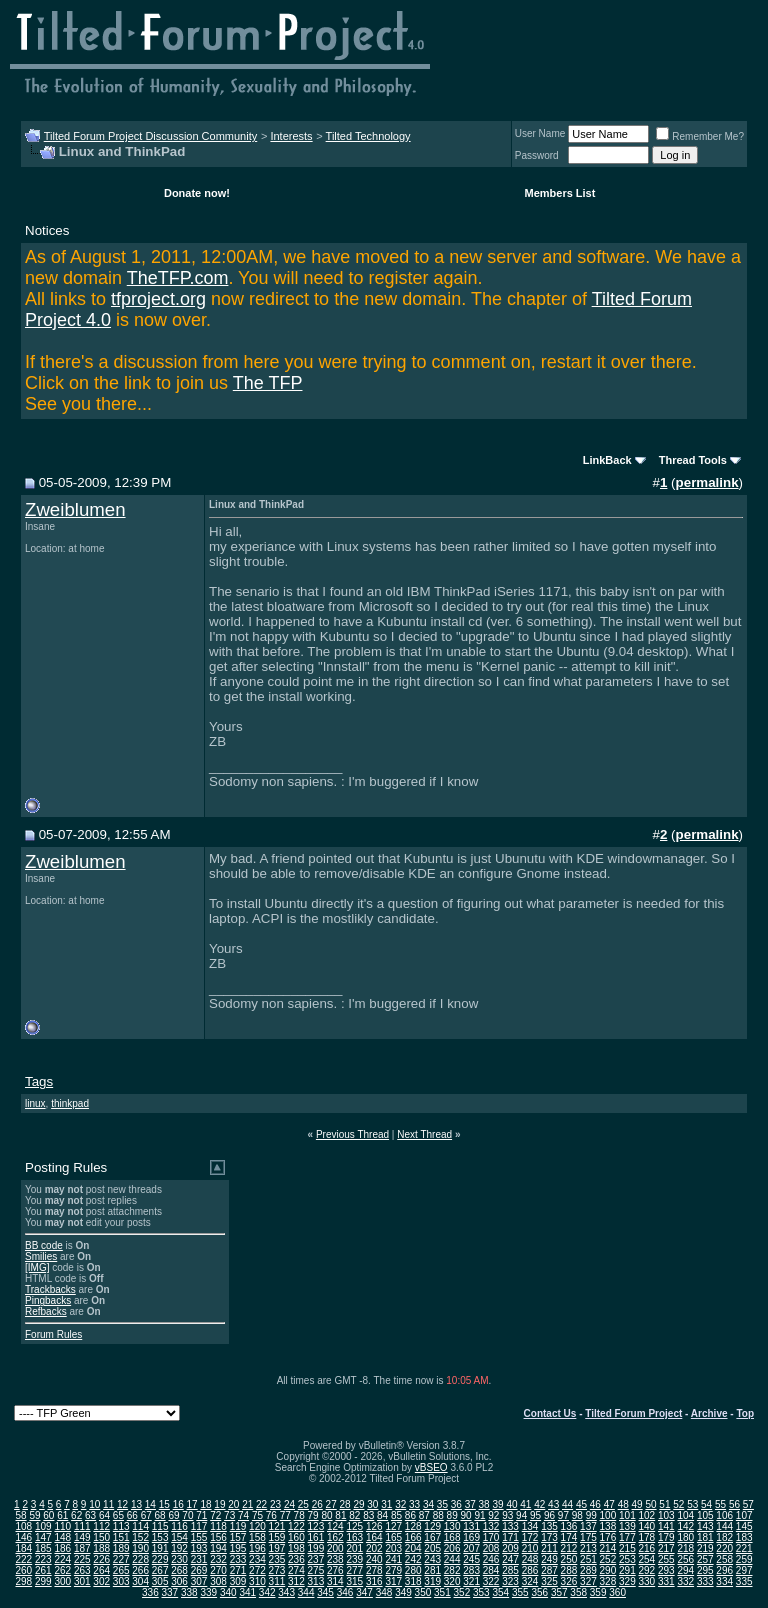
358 (578, 1592)
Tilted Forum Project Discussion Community (151, 136)
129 (432, 1526)
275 (316, 1570)
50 (650, 1504)
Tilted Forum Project (633, 1413)
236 (296, 1559)
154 (179, 1537)
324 (530, 1581)
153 (160, 1537)
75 (257, 1515)
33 (414, 1504)
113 (121, 1526)
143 (705, 1526)
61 (62, 1515)
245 (471, 1559)
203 (393, 1548)
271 (238, 1570)
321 (471, 1581)
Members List (559, 193)
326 (569, 1581)
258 (724, 1559)
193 (199, 1548)
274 (296, 1570)
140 (646, 1526)
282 (452, 1570)
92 (493, 1515)
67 (146, 1515)
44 (567, 1504)
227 (121, 1559)
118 (218, 1526)
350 (423, 1592)
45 (581, 1504)
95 (535, 1515)
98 (577, 1515)
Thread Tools (693, 460)
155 (199, 1537)
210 (530, 1548)
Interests (291, 136)
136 (569, 1526)
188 (101, 1548)
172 (530, 1537)
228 (140, 1559)
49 (637, 1504)
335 (744, 1581)
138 (608, 1526)
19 (219, 1504)
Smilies (41, 1256)
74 (243, 1515)
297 (744, 1570)
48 (623, 1504)
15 (164, 1504)
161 (316, 1537)
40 (511, 1504)
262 (62, 1570)
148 (62, 1537)
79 (313, 1515)
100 (608, 1515)
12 (122, 1504)
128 (413, 1526)
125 (354, 1526)
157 (238, 1537)
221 (744, 1548)
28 (345, 1504)
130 (452, 1526)
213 (588, 1548)
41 (525, 1504)
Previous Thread (352, 1134)
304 (140, 1581)
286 (530, 1570)
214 (608, 1548)
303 (121, 1581)
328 (608, 1581)
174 (569, 1537)
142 (685, 1526)
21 (247, 1504)
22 (261, 1504)
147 (43, 1537)
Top (745, 1413)
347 (364, 1592)
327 (588, 1581)
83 (368, 1515)
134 (530, 1526)
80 (326, 1515)
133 (510, 1526)
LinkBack (607, 460)
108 (23, 1526)
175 (588, 1537)
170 (491, 1537)
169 (471, 1537)
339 (208, 1592)
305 (160, 1581)
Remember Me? (700, 136)
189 (121, 1548)
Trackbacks (50, 1289)
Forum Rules (53, 1334)
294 (685, 1570)
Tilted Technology (368, 136)
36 (456, 1504)
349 (403, 1592)
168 (452, 1537)
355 (520, 1592)
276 (335, 1570)
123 (316, 1526)
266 (140, 1570)
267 (160, 1570)
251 (588, 1559)
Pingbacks (48, 1300)
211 (549, 1548)
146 (23, 1537)
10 (94, 1504)
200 (335, 1548)
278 (374, 1570)
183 (744, 1537)
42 (539, 1504)
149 (82, 1537)
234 (257, 1559)
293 (666, 1570)
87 (424, 1515)
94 (521, 1515)
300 (62, 1581)
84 (382, 1515)
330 (646, 1581)
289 (588, 1570)
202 (374, 1548)
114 (140, 1526)
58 (20, 1515)
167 (432, 1537)
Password (537, 155)
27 (331, 1504)
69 (173, 1515)
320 (452, 1581)
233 (238, 1559)
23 (275, 1504)
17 (192, 1504)
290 (608, 1570)
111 (82, 1526)
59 (34, 1515)
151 (121, 1537)
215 (627, 1548)
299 (43, 1581)
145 (744, 1526)
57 (748, 1504)
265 (121, 1570)
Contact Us (550, 1413)
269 (199, 1570)
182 (724, 1537)
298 (23, 1581)
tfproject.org (158, 299)
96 (549, 1515)
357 (559, 1592)
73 (229, 1515)
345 (325, 1592)
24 (289, 1504)
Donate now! (197, 193)
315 (354, 1581)
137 (588, 1526)
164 (374, 1537)
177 (627, 1537)
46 (595, 1504)
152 (140, 1537)
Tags (39, 1081)
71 (201, 1515)
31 (386, 1504)
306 (179, 1581)
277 (354, 1570)
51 (664, 1504)
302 (101, 1581)
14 (150, 1504)
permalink (707, 482)
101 (627, 1515)
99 (591, 1515)
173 (549, 1537)
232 (218, 1559)
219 (705, 1548)
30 (372, 1504)
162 (335, 1537)
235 (277, 1559)
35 (442, 1504)
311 (277, 1581)
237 (316, 1559)
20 (233, 1504)
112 (101, 1526)
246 (491, 1559)
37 (470, 1504)
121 (277, 1526)
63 (90, 1515)
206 (452, 1548)
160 (296, 1537)
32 (400, 1504)
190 (140, 1548)
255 (666, 1559)
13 (136, 1504)
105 (705, 1515)
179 (666, 1537)
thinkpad (70, 1103)
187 (82, 1548)
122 (296, 1526)
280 (413, 1570)
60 (48, 1515)
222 (23, 1559)
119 (238, 1526)
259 (744, 1559)
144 (724, 1526)
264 (101, 1570)
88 (438, 1515)
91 (479, 1515)
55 (720, 1504)
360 (617, 1592)
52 (678, 1504)
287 (549, 1570)
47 (609, 1504)
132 (491, 1526)
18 (205, 1504)
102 (646, 1515)
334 (724, 1581)
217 (666, 1548)
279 (393, 1570)
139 (627, 1526)
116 (179, 1526)
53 (692, 1504)
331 (666, 1581)
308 (218, 1581)
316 (374, 1581)
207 (471, 1548)
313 (316, 1581)
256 (685, 1559)
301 (82, 1581)
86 (410, 1515)
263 (82, 1570)
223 (43, 1559)
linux (35, 1103)
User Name (540, 133)
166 (413, 1537)
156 (218, 1537)
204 (413, 1548)
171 (510, 1537)
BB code (44, 1245)
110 (62, 1526)
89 (452, 1515)
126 (374, 1526)
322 (491, 1581)
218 (685, 1548)
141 (666, 1526)
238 (335, 1559)
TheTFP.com (178, 278)
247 (510, 1559)
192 (179, 1548)
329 (627, 1581)
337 (170, 1592)
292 (646, 1570)
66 (132, 1515)
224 (62, 1559)
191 (160, 1548)
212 (569, 1548)
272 (257, 1570)
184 (23, 1548)
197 (277, 1548)
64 (104, 1515)
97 (563, 1515)
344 (306, 1592)
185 (43, 1548)
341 (247, 1592)
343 (286, 1592)
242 (413, 1559)
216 (646, 1548)
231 (199, 1559)
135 (549, 1526)
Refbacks (46, 1311)
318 (413, 1581)
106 (724, 1515)
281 (432, 1570)
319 (432, 1581)
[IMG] (37, 1267)
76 (271, 1515)
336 (150, 1592)
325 (549, 1581)
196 (257, 1548)
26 (317, 1504)
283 (471, 1570)
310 (257, 1581)
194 (218, 1548)
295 (705, 1570)
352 (462, 1592)
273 (277, 1570)
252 (608, 1559)
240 (374, 1559)
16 (178, 1504)
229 (160, 1559)
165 (393, 1537)
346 (345, 1592)
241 (393, 1559)
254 (646, 1559)
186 (62, 1548)
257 (705, 1559)
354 (500, 1592)
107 (744, 1515)
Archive (709, 1413)
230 (179, 1559)
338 (189, 1592)
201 (354, 1548)
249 (549, 1559)
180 (685, 1537)
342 (267, 1592)
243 (432, 1559)
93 (507, 1515)
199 (316, 1548)
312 (296, 1581)
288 (569, 1570)
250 (569, 1559)
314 (335, 1581)
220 (724, 1548)
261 (43, 1570)
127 (393, 1526)
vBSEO (431, 1467)
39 (497, 1504)
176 (608, 1537)
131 (471, 1526)
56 (734, 1504)
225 (82, 1559)
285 (510, 1570)
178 (646, 1537)
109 (43, 1526)
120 (257, 1526)
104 (685, 1515)
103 (666, 1515)
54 (706, 1504)
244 (452, 1559)
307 (199, 1581)
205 (432, 1548)
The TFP (268, 383)
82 (354, 1515)
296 (724, 1570)
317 (393, 1581)
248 (530, 1559)
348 (384, 1592)
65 (118, 1515)
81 (340, 1515)
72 (215, 1515)
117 (199, 1526)
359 (598, 1592)
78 (299, 1515)
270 (218, 1570)
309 (238, 1581)
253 (627, 1559)
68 (160, 1515)
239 (354, 1559)
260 (23, 1570)
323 (510, 1581)
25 (303, 1504)
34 (428, 1504)
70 (187, 1515)
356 (539, 1592)
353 (481, 1592)
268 (179, 1570)
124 (335, 1526)
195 (238, 1548)
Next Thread (424, 1134)
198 (296, 1548)
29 (358, 1504)
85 (396, 1515)
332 (685, 1581)
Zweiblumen (75, 509)
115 (160, 1526)
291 (627, 1570)
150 (101, 1537)
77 (285, 1515)
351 (442, 1592)
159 (277, 1537)
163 (354, 1537)
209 (510, 1548)
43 (553, 1504)
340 (228, 1592)
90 (465, 1515)
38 (484, 1504)
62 (76, 1515)
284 (491, 1570)
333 (705, 1581)
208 (491, 1548)
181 (705, 1537)
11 (108, 1504)
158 (257, 1537)
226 (101, 1559)
